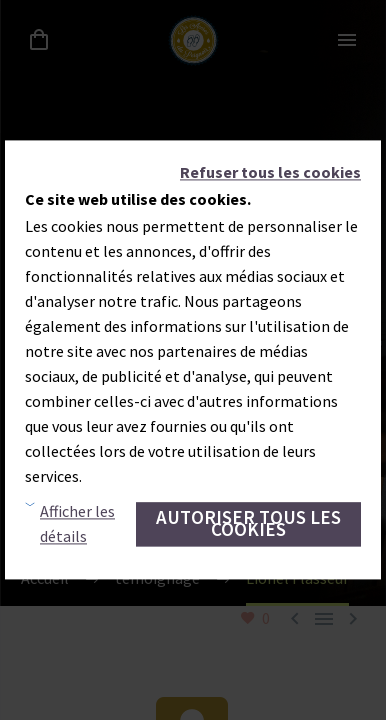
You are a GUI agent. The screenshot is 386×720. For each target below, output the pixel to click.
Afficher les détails (77, 524)
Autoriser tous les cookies (248, 524)
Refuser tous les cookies (270, 172)
